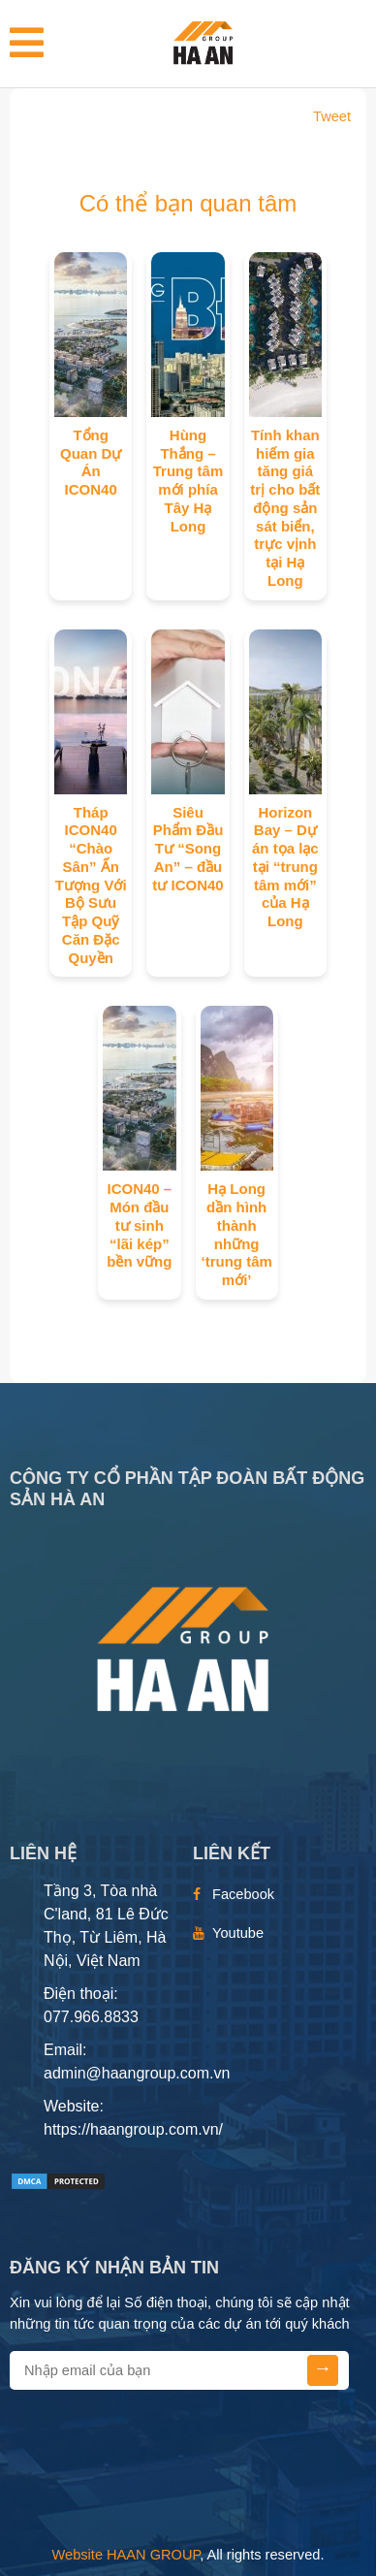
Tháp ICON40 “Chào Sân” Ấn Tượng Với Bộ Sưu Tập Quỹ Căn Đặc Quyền (91, 885)
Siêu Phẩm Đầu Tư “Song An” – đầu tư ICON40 (187, 848)
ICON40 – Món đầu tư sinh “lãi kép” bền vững (139, 1225)
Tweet (332, 116)
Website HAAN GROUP (126, 2554)
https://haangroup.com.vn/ (133, 2129)
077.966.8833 (91, 2017)
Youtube (238, 1933)
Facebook (243, 1894)
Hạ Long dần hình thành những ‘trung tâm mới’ (236, 1234)
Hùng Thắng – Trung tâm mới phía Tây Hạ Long (188, 480)
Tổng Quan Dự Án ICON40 (90, 462)
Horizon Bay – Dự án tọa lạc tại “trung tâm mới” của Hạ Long (285, 867)
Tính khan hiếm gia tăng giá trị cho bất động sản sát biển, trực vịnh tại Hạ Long (285, 508)
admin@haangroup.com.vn (137, 2073)
